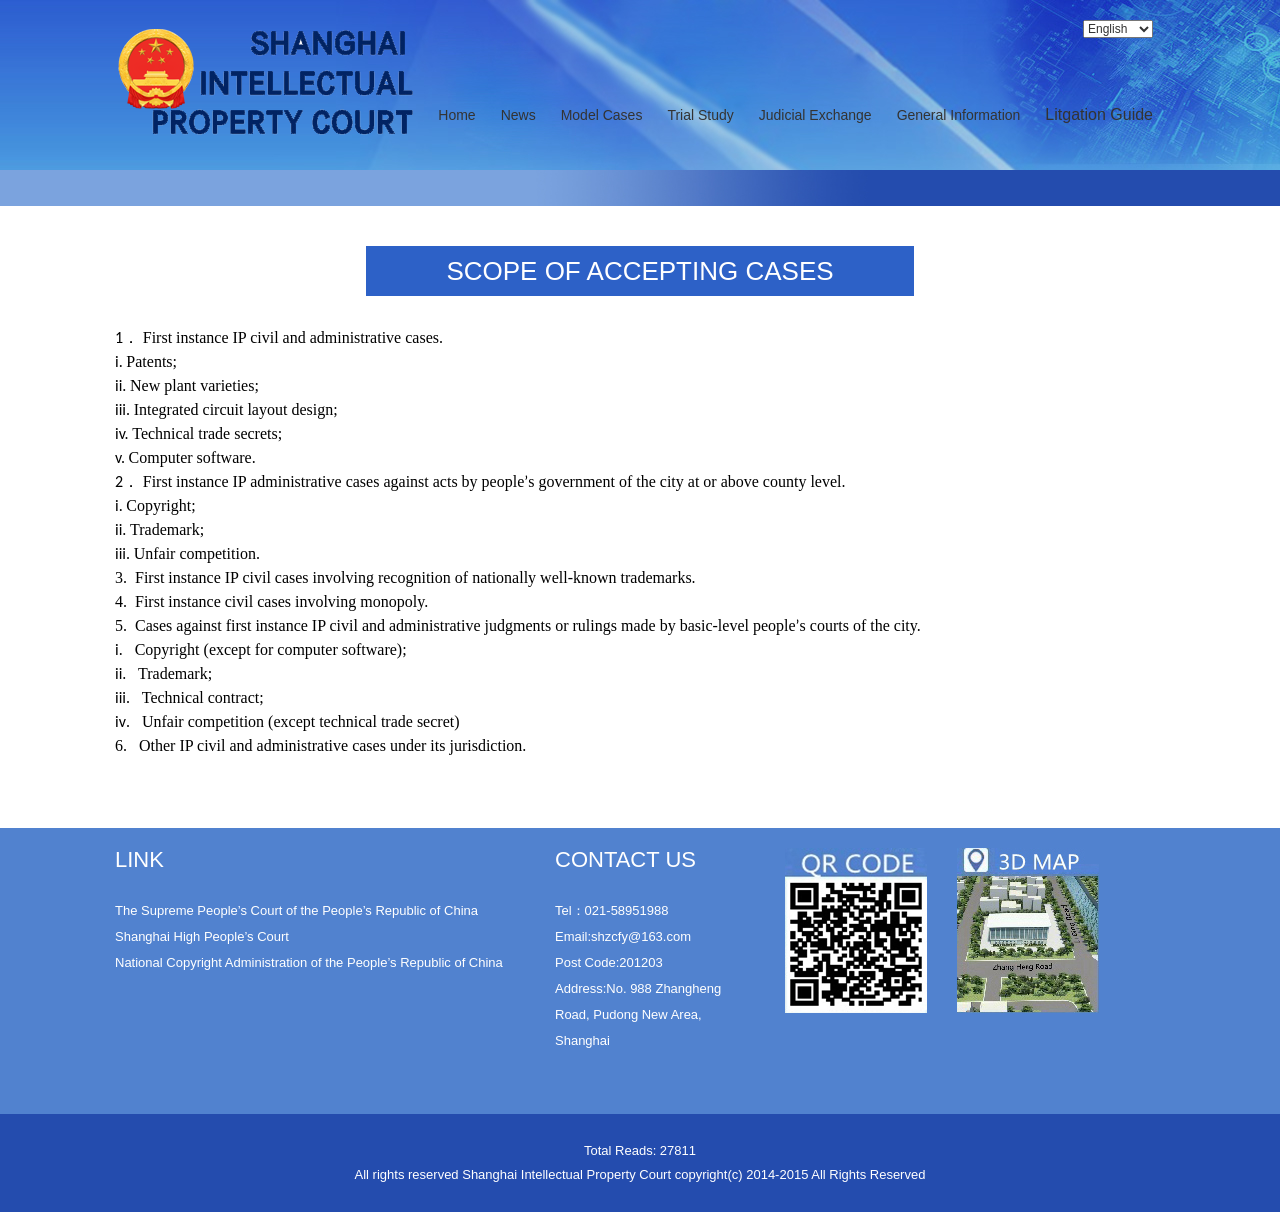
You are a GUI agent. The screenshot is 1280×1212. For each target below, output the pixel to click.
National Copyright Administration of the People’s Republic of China (309, 962)
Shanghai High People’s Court (202, 936)
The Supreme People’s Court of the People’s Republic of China (296, 910)
